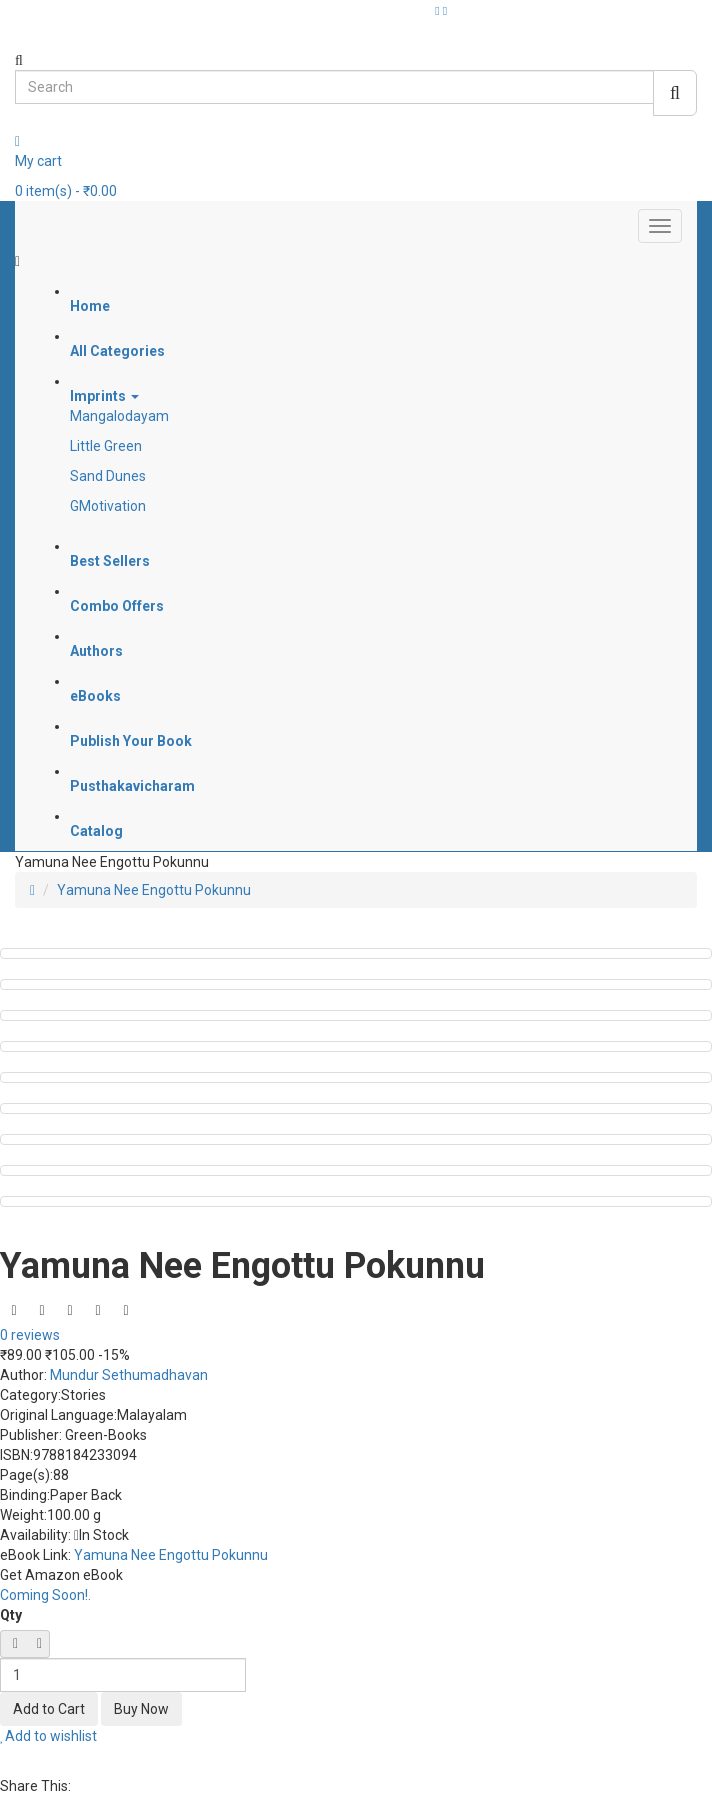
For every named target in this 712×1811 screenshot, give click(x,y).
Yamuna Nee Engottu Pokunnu (154, 890)
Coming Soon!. (45, 1595)
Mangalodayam (119, 416)
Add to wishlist (48, 1736)
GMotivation (108, 506)
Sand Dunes (108, 476)
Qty (11, 1615)
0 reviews (30, 1335)
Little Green (106, 446)
